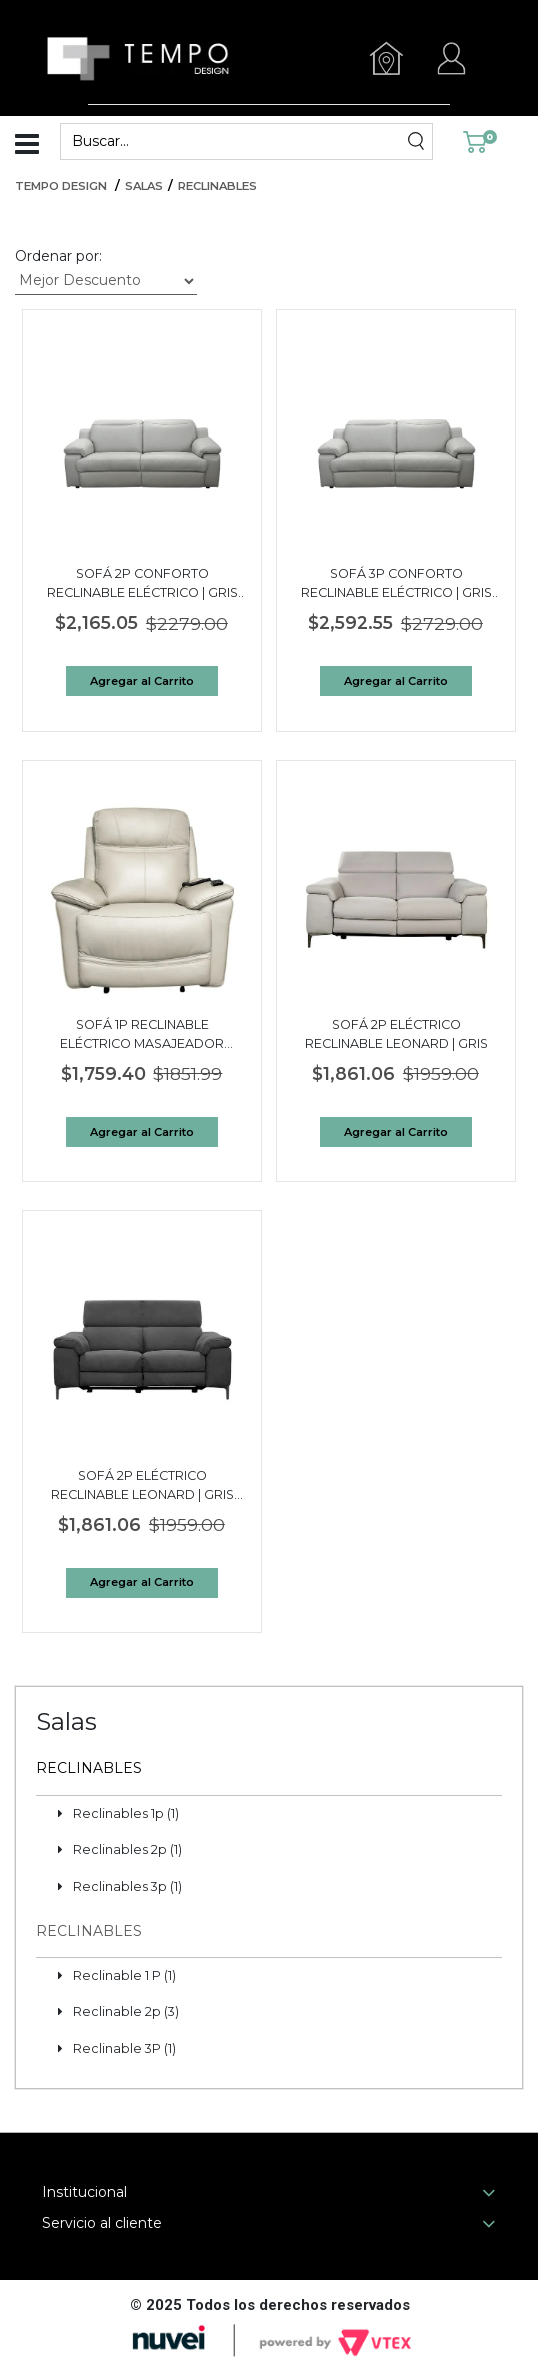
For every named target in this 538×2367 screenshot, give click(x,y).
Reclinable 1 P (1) (124, 1975)
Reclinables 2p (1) (127, 1849)
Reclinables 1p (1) (126, 1813)
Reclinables (217, 186)
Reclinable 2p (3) (126, 2011)
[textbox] (234, 141)
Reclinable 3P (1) (124, 2048)
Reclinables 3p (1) (127, 1886)
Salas (144, 186)
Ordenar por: (58, 256)
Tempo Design (61, 186)
